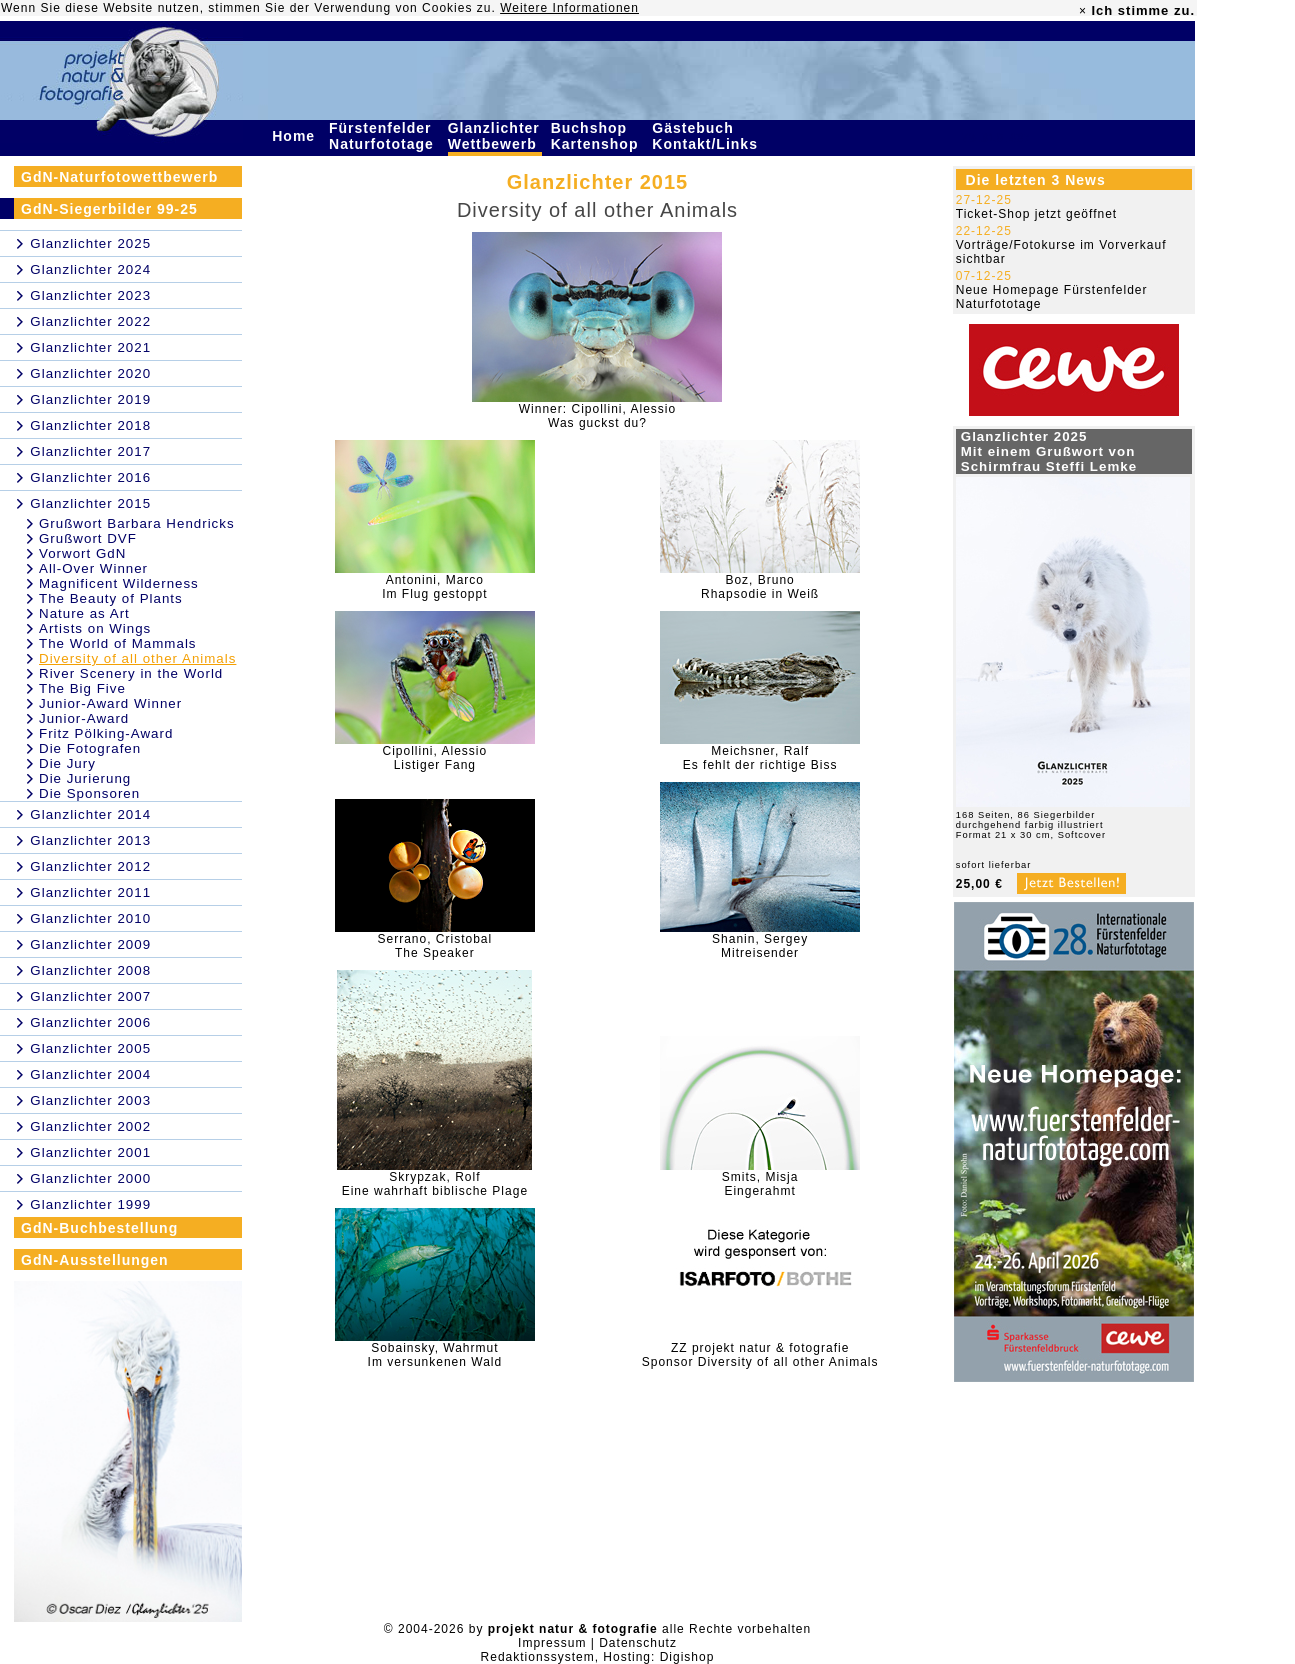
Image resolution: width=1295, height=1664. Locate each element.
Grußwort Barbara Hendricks (137, 523)
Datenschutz (638, 1643)
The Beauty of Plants (111, 598)
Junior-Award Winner (110, 703)
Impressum (552, 1643)
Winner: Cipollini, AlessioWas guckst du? (597, 416)
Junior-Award (84, 718)
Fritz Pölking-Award (106, 733)
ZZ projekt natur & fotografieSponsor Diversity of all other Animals (760, 1355)
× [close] (1083, 11)
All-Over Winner (93, 568)
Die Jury (67, 763)
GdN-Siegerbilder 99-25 (109, 209)
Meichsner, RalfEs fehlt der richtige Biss (760, 758)
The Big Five (82, 688)
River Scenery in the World (131, 673)
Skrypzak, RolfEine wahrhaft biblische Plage (435, 1184)
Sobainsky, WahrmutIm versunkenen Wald (435, 1355)
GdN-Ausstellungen (95, 1260)
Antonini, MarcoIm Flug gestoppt (434, 587)
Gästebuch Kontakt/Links (707, 136)
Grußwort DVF (88, 538)
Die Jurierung (85, 778)
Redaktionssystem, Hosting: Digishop (598, 1657)
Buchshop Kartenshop (597, 136)
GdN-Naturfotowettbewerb (119, 177)
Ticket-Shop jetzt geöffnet (1036, 214)
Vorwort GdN (82, 553)
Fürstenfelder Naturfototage (384, 136)
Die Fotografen (90, 748)
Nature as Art (84, 613)
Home (296, 136)
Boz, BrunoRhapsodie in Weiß (760, 587)
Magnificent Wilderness (119, 583)
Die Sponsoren (89, 793)
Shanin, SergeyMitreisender (760, 946)
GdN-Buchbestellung (99, 1228)
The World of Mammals (118, 643)
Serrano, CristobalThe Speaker (434, 946)
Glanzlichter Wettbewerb (495, 136)
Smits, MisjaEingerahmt (760, 1184)
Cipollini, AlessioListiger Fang (434, 758)
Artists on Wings (95, 628)
